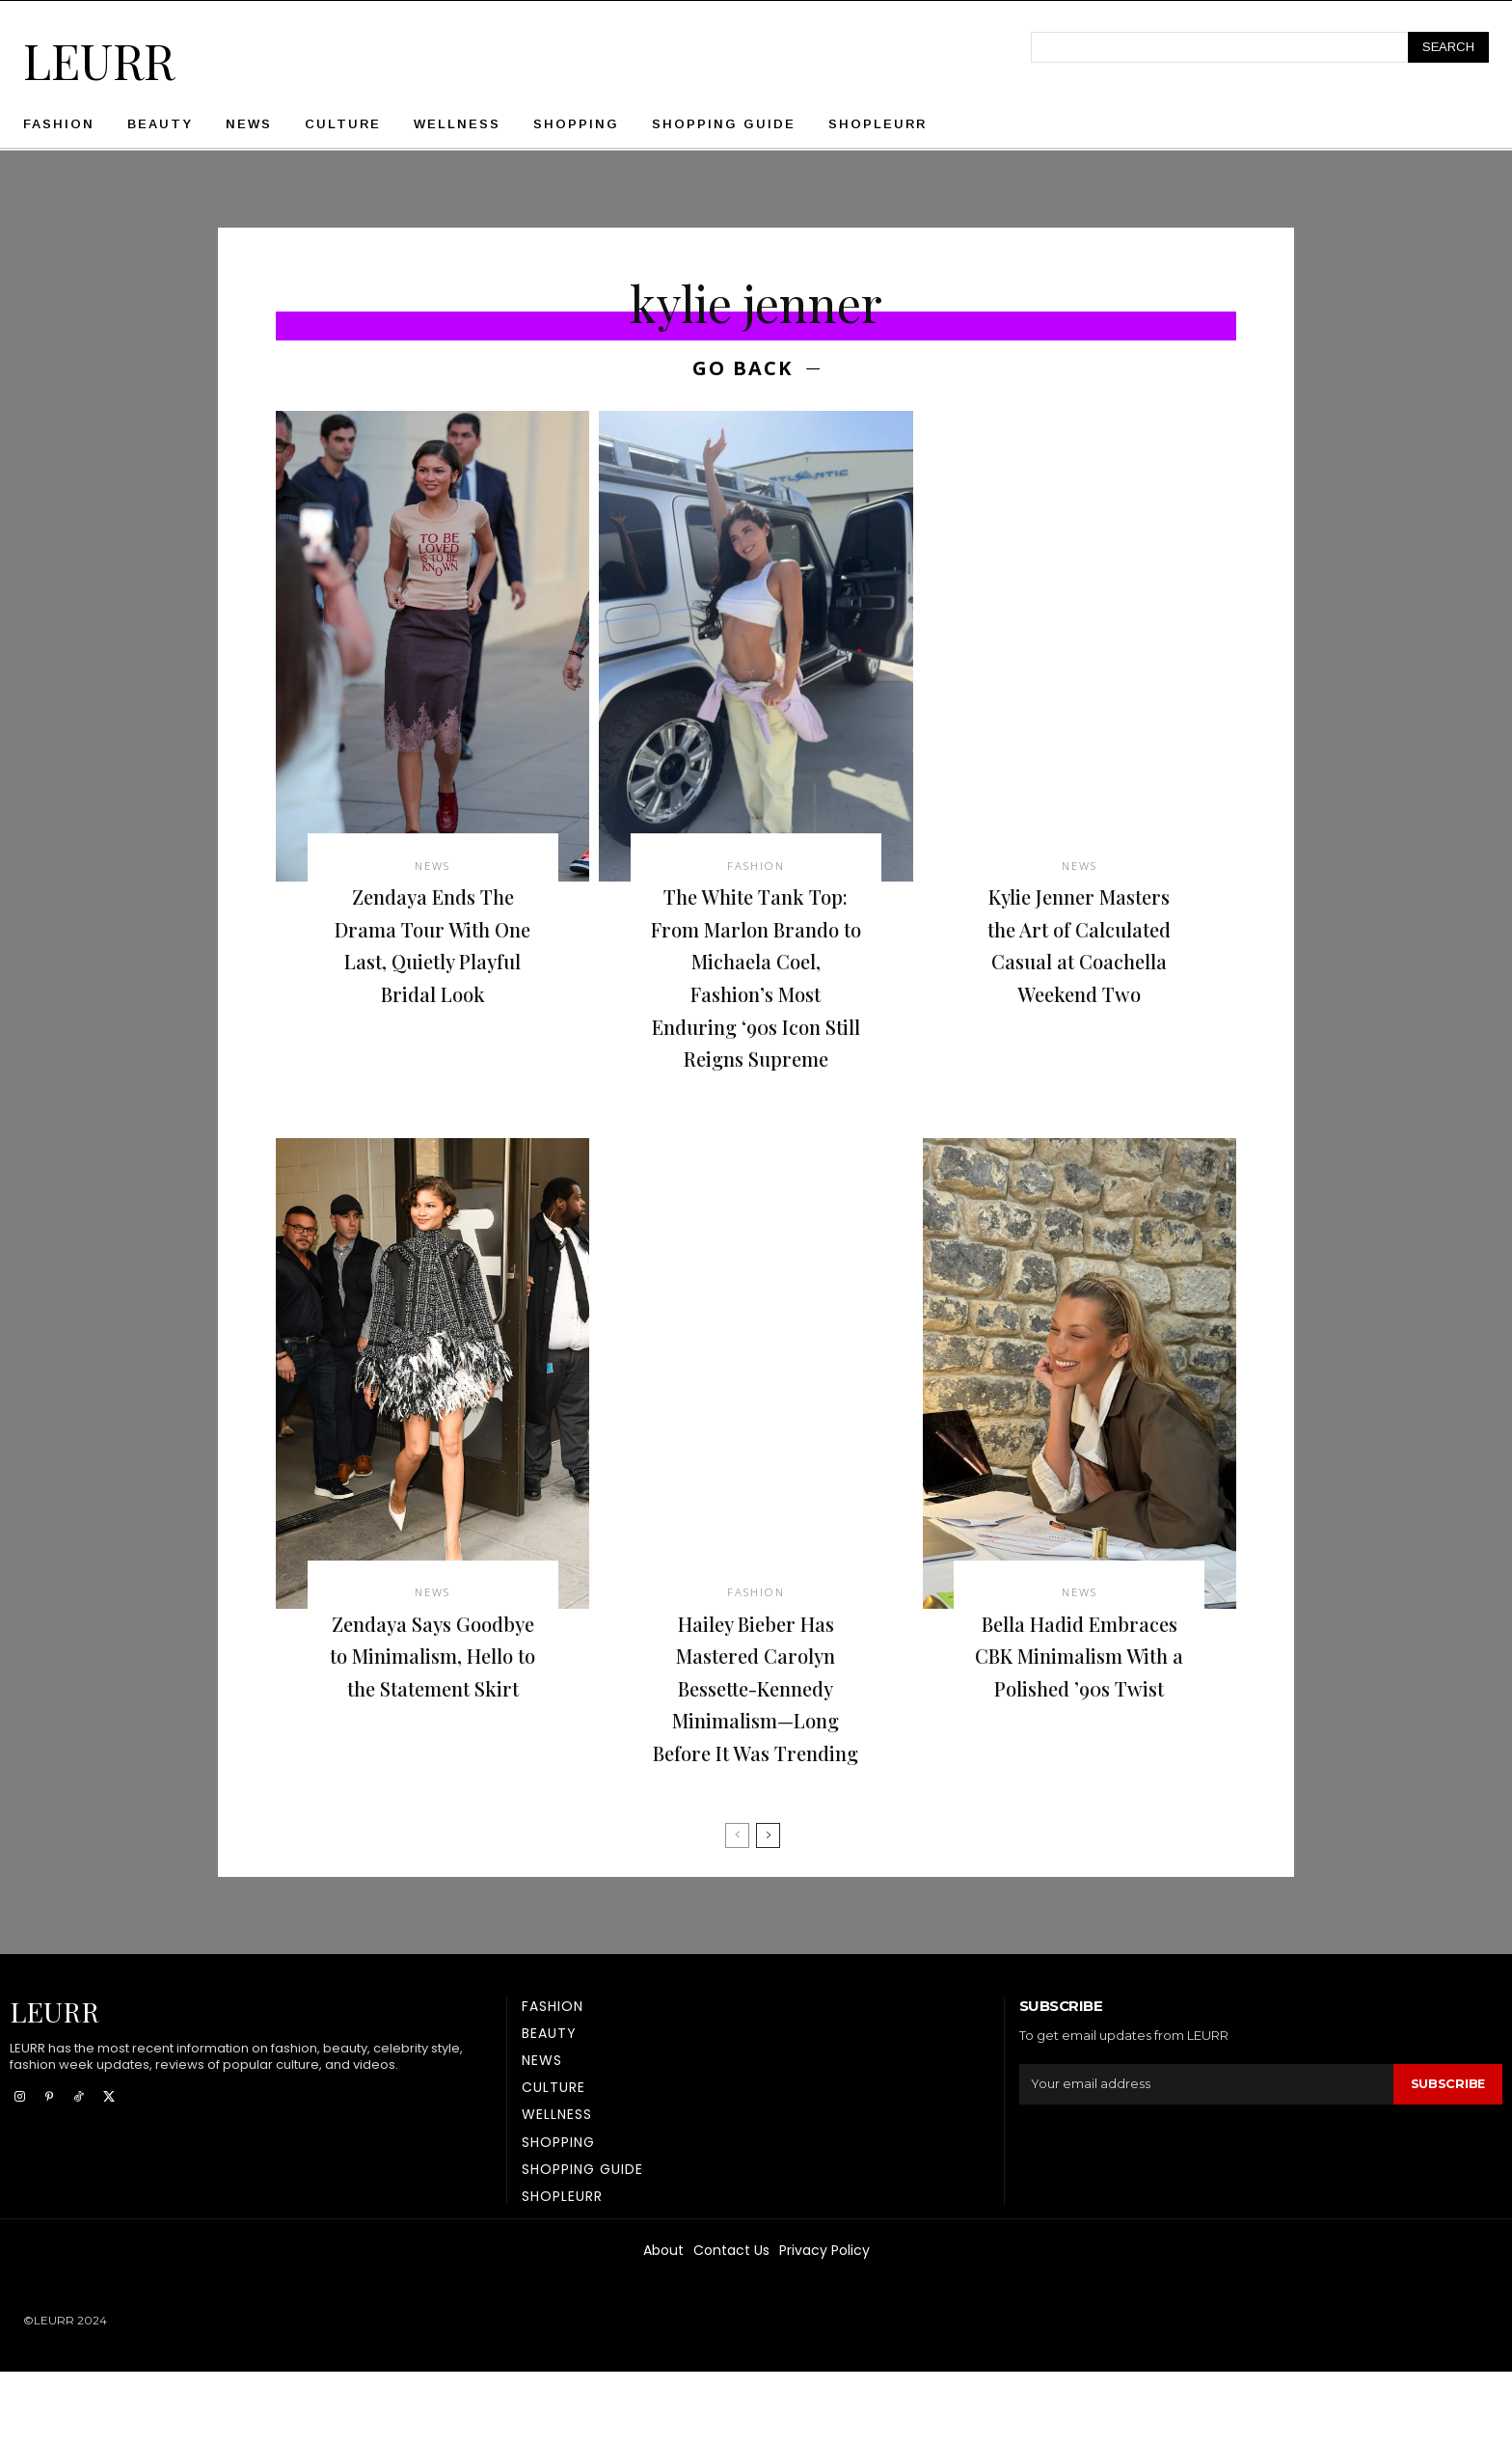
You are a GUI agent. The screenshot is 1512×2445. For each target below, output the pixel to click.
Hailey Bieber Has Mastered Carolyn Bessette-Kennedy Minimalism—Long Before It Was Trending (755, 1744)
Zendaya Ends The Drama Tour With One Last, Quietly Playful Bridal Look (433, 949)
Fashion (755, 870)
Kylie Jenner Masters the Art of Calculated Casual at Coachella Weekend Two (1079, 965)
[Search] (1448, 47)
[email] (1205, 2157)
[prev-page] (737, 1908)
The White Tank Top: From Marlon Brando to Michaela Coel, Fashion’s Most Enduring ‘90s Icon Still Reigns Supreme (756, 998)
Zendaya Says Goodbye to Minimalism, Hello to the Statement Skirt (433, 1728)
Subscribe (1447, 2157)
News (433, 870)
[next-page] (768, 1908)
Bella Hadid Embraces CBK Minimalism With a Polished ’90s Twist (1079, 1712)
